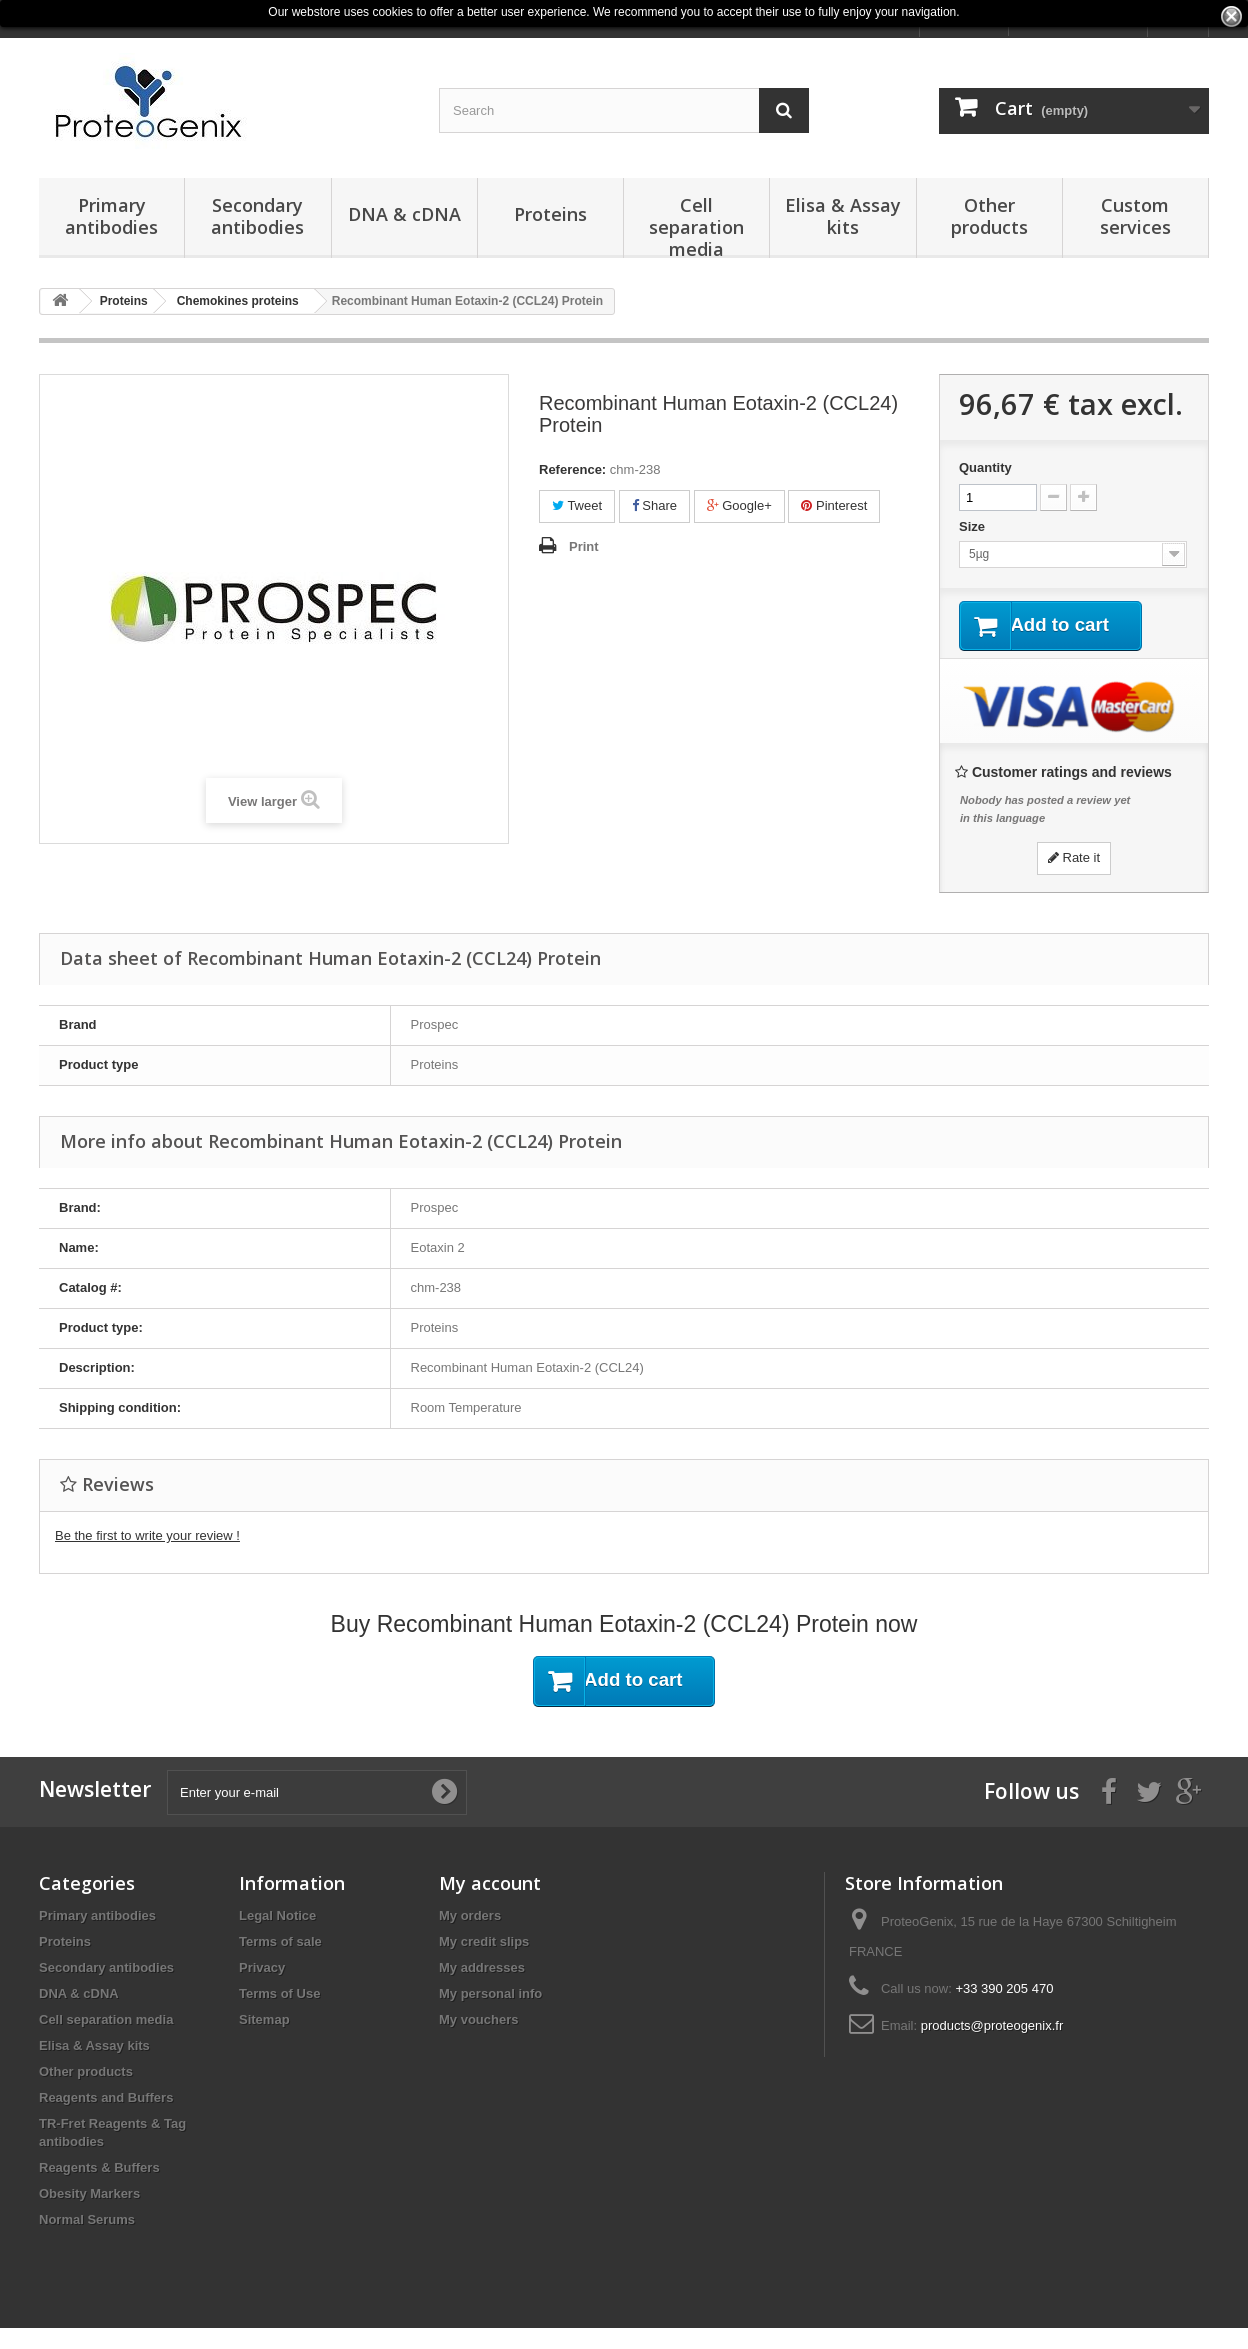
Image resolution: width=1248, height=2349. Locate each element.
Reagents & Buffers (99, 2170)
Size (974, 526)
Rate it (1074, 859)
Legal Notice (277, 1918)
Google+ (739, 505)
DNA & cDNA (404, 214)
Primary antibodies (111, 216)
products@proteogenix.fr (992, 2028)
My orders (470, 1918)
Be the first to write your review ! (147, 1537)
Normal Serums (87, 2222)
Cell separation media (696, 225)
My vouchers (478, 2022)
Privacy (262, 1970)
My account (490, 1886)
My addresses (482, 1970)
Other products (989, 216)
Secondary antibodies (257, 216)
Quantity (985, 467)
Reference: (572, 469)
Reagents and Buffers (106, 2100)
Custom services (1135, 216)
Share (654, 505)
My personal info (490, 1996)
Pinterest (834, 505)
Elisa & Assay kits (843, 216)
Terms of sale (280, 1944)
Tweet (577, 505)
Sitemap (264, 2022)
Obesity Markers (89, 2196)
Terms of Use (279, 1996)
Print (584, 546)
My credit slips (484, 1944)
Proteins (550, 214)
